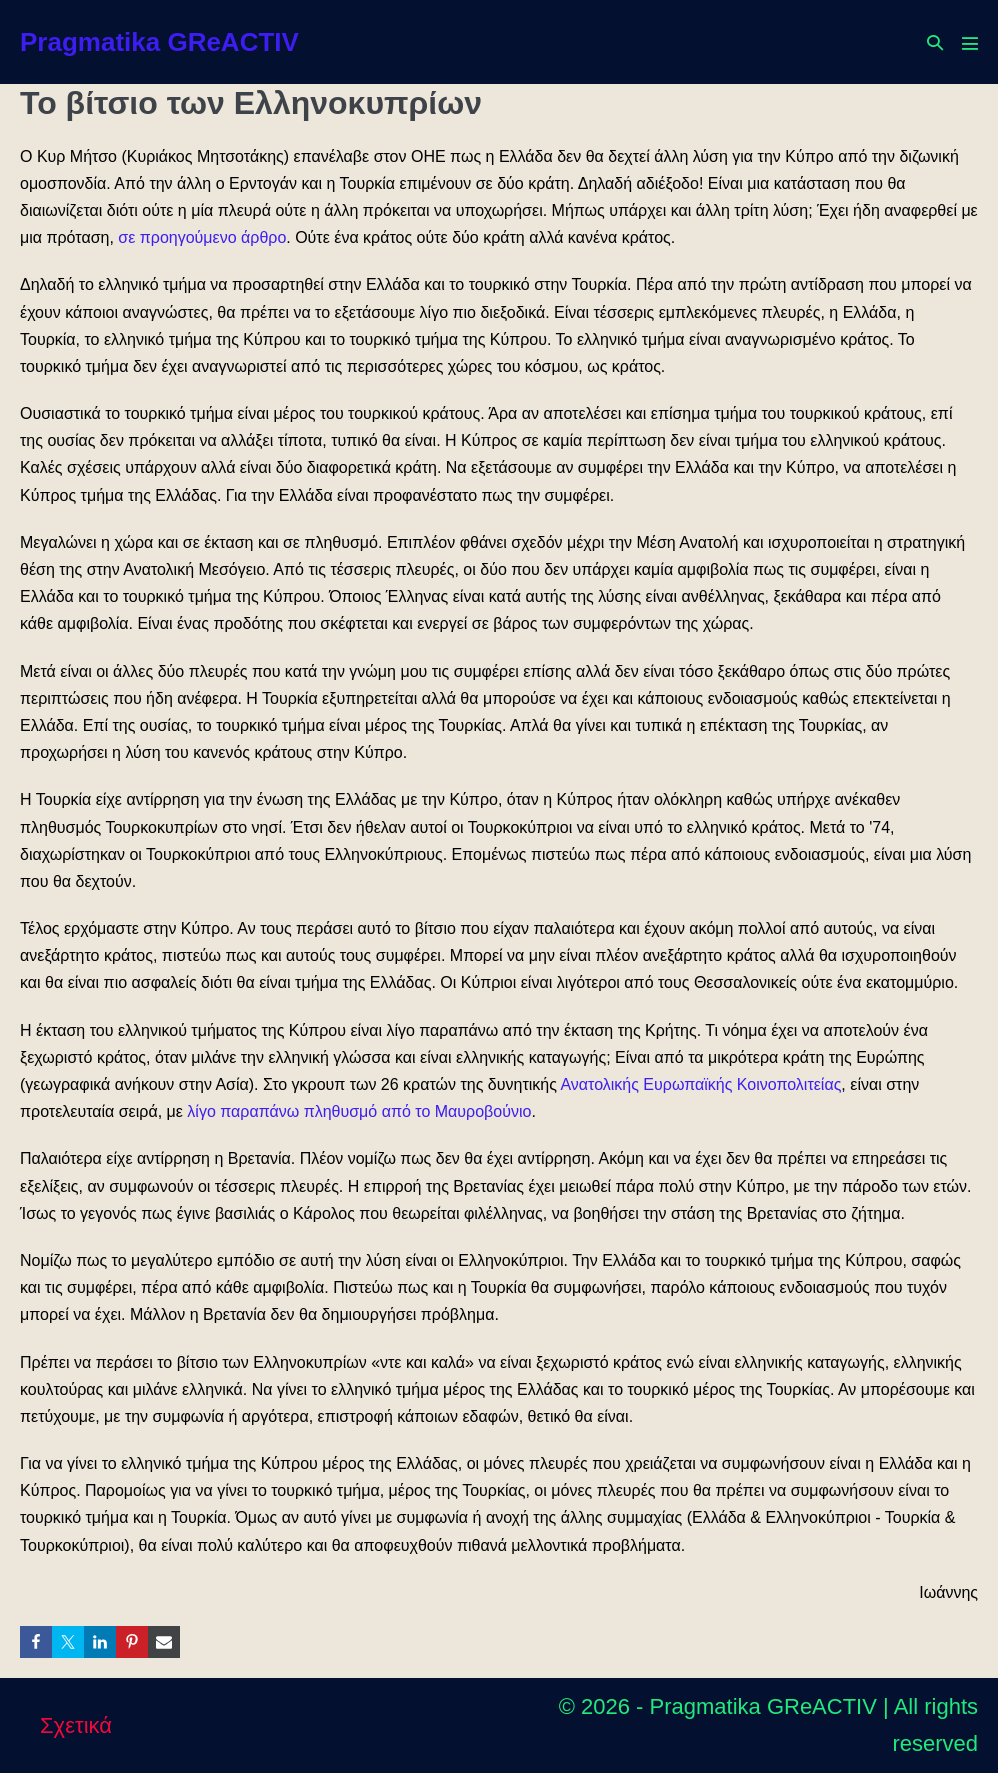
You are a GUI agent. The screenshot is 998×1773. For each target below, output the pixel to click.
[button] (935, 42)
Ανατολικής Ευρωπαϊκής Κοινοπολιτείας (700, 1084)
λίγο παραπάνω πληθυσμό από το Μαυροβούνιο (359, 1111)
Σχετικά (76, 1725)
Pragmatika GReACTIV (159, 42)
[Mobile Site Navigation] (970, 43)
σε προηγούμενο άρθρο (202, 237)
